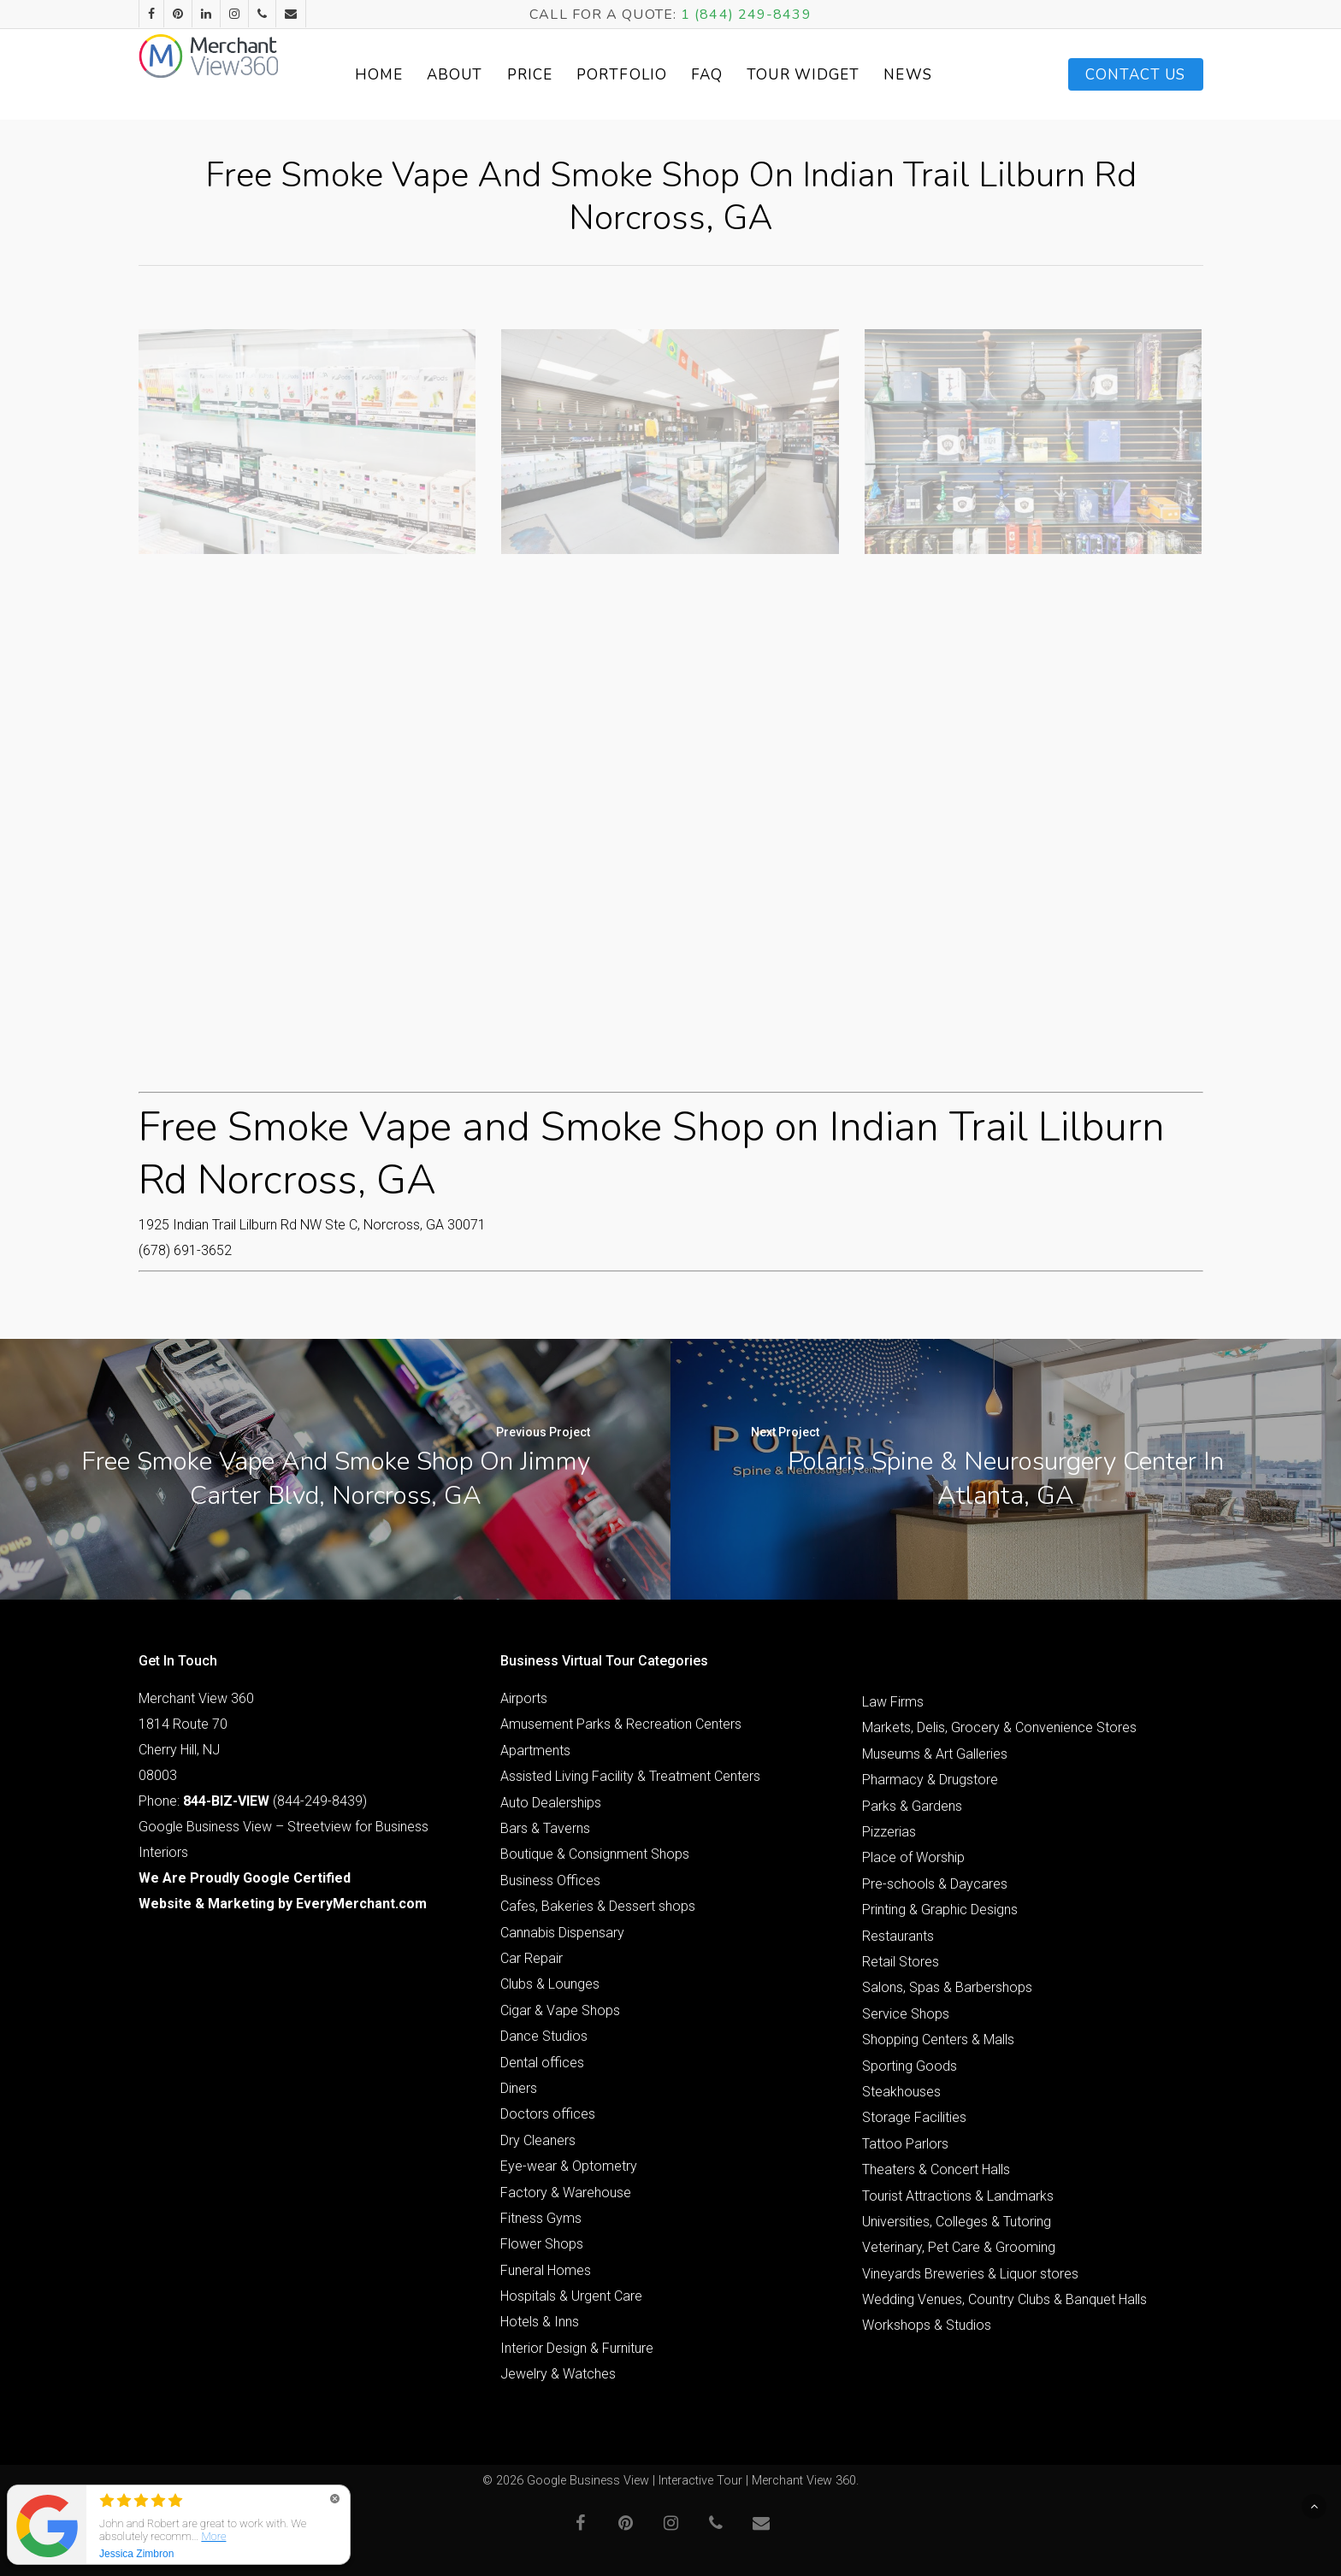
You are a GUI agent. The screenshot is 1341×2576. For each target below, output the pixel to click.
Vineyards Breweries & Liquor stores (970, 2274)
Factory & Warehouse (565, 2192)
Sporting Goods (909, 2066)
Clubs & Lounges (550, 1984)
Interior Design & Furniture (576, 2348)
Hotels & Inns (539, 2322)
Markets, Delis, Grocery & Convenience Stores (999, 1727)
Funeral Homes (545, 2270)
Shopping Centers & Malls (938, 2039)
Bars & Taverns (545, 1828)
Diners (518, 2088)
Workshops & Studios (926, 2325)
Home (405, 75)
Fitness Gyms (541, 2218)
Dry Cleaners (538, 2140)
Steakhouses (901, 2092)
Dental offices (542, 2062)
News (935, 75)
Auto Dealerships (550, 1803)
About (482, 75)
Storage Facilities (914, 2117)
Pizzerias (889, 1832)
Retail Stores (900, 1962)
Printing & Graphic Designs (940, 1909)
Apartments (535, 1750)
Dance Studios (544, 2036)
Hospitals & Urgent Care (571, 2296)
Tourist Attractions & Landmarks (958, 2196)
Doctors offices (547, 2114)
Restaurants (898, 1936)
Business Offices (550, 1880)
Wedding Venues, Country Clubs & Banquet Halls (1004, 2299)
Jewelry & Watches (558, 2374)
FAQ (734, 75)
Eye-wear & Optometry (568, 2166)
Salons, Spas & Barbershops (947, 1987)
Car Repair (531, 1958)
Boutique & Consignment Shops (594, 1854)
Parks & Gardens (912, 1806)
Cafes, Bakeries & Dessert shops (597, 1906)
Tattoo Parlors (905, 2144)
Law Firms (893, 1702)
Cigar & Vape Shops (560, 2010)
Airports (523, 1698)
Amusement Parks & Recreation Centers (620, 1724)
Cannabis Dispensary (562, 1933)
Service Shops (905, 2014)
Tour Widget (830, 75)
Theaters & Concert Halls (936, 2169)
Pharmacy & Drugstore (930, 1779)
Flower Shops (541, 2244)
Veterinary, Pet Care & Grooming (958, 2247)
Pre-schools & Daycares (934, 1884)
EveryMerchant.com (361, 1903)
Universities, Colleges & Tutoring (956, 2221)
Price (557, 75)
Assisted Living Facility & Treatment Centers (630, 1776)
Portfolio (649, 75)
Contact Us (1135, 75)
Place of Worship (913, 1857)
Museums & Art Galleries (934, 1754)
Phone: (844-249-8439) (253, 1801)
